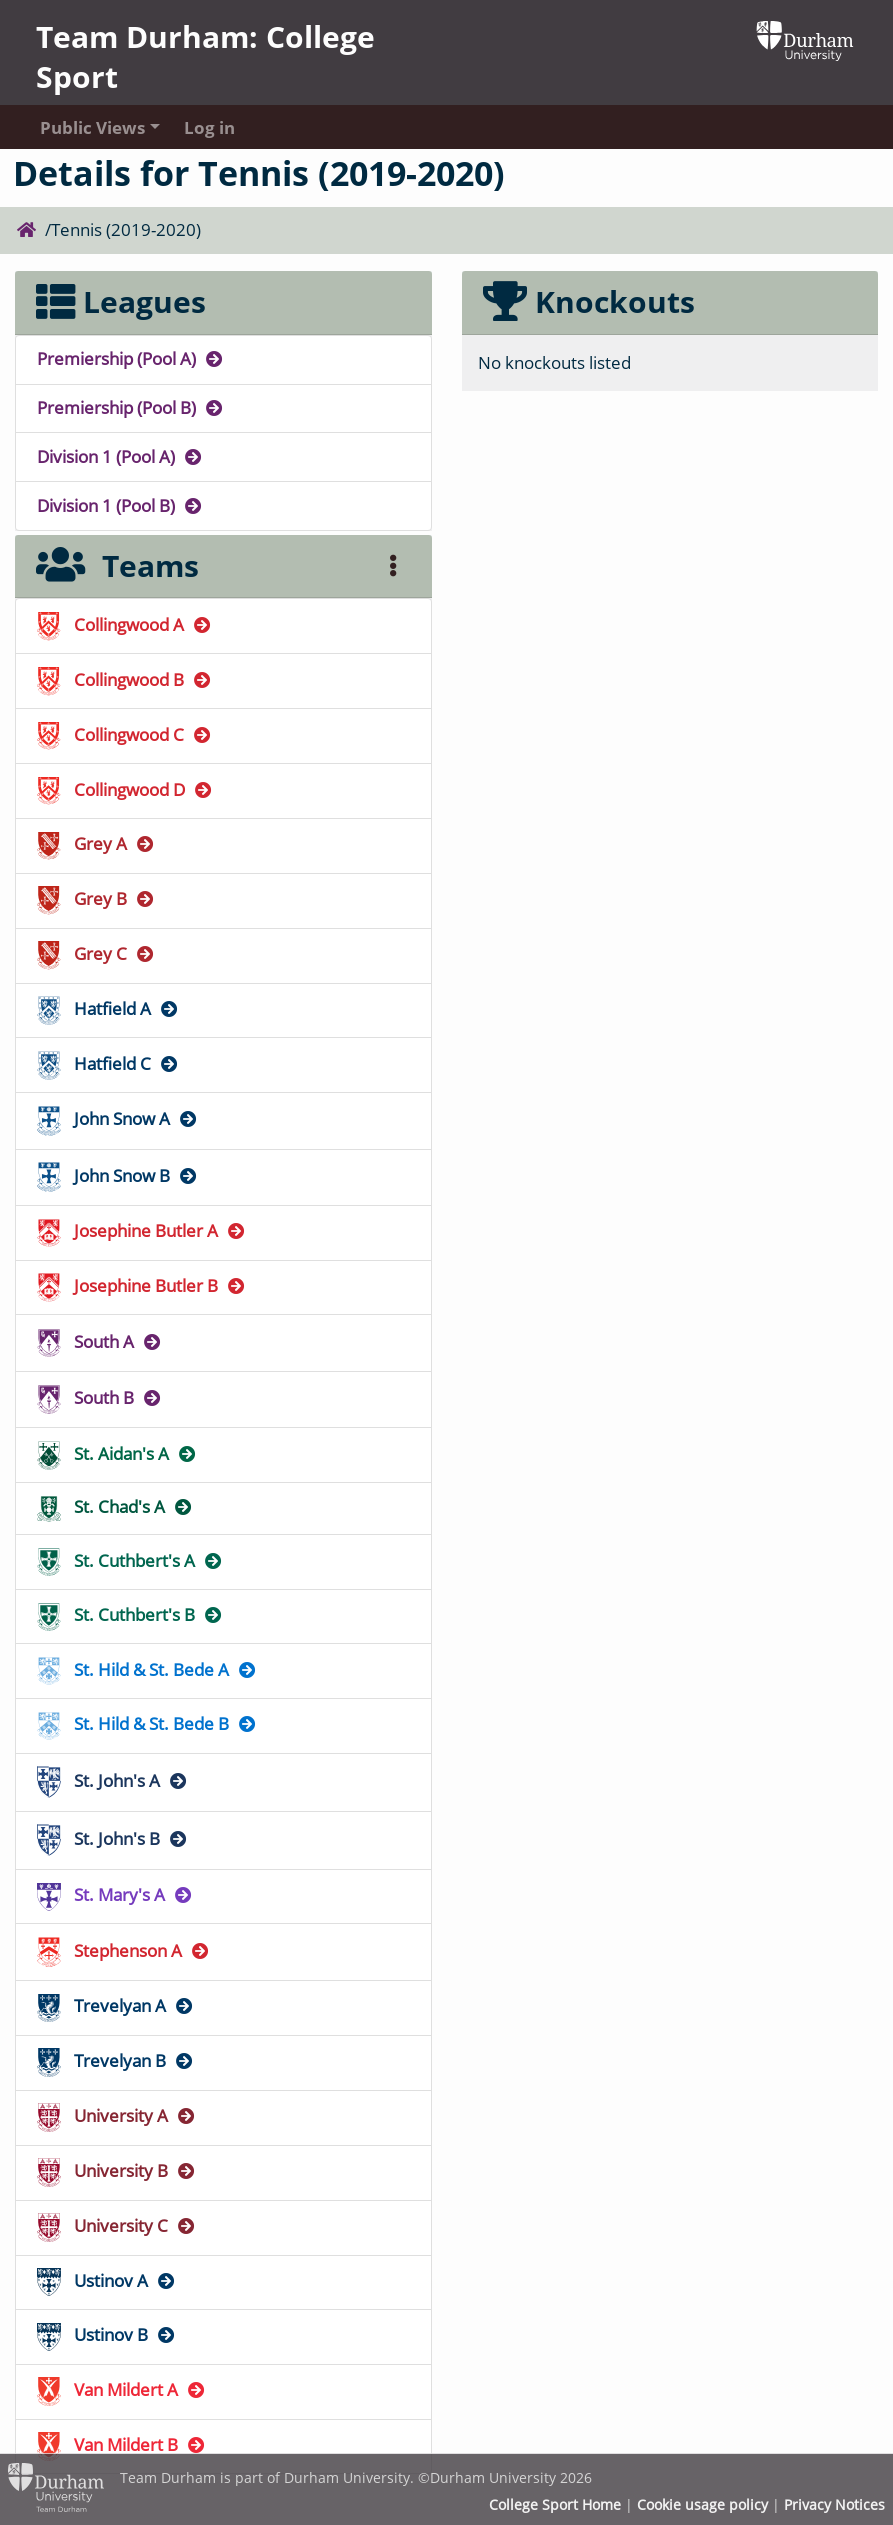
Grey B (96, 898)
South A (100, 1341)
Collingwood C (125, 734)
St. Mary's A (115, 1894)
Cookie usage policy (702, 2505)
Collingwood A (125, 624)
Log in (209, 127)
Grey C (96, 953)
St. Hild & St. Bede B (147, 1723)
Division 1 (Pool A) (120, 456)
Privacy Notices (834, 2505)
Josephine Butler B (142, 1285)
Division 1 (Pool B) (120, 505)
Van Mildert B (122, 2444)
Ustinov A (107, 2280)
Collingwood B (125, 679)
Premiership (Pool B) (131, 407)
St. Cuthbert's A (130, 1560)
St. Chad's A (115, 1506)
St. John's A (113, 1780)
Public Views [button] (92, 127)
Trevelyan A (116, 2005)
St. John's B (113, 1838)
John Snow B (118, 1175)
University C (117, 2225)
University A (117, 2115)
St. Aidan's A (117, 1453)
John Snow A (118, 1118)
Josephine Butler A (142, 1230)
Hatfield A (108, 1008)
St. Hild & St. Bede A (147, 1669)
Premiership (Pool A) (131, 358)
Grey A (96, 843)
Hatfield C (108, 1063)
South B (100, 1397)
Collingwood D (125, 789)
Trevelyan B (116, 2060)
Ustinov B (107, 2334)
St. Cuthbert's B (130, 1614)
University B (117, 2170)
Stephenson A (124, 1950)
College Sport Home (555, 2505)
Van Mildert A (122, 2389)
